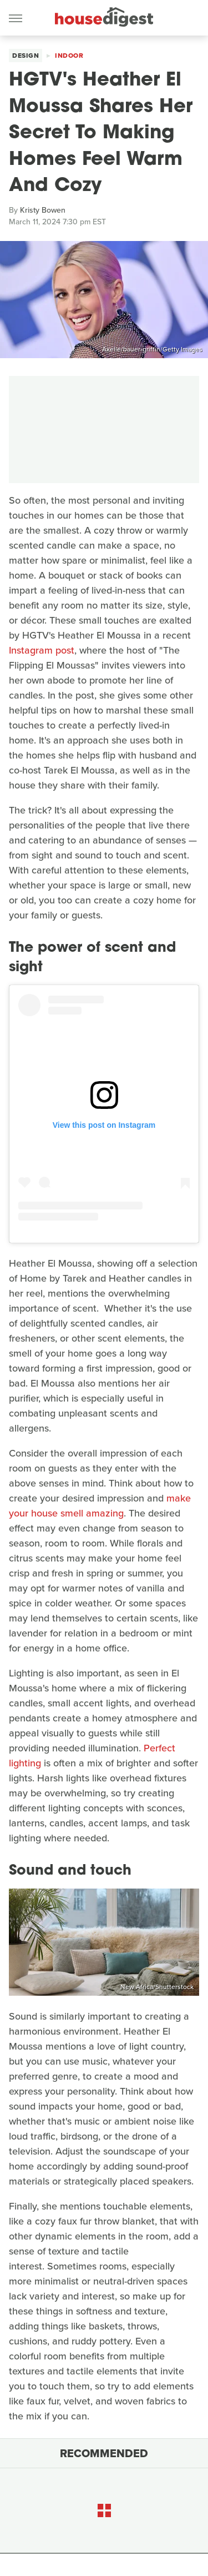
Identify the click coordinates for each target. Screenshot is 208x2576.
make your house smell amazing (100, 1505)
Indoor (69, 56)
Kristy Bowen (42, 210)
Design (25, 56)
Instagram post (41, 650)
